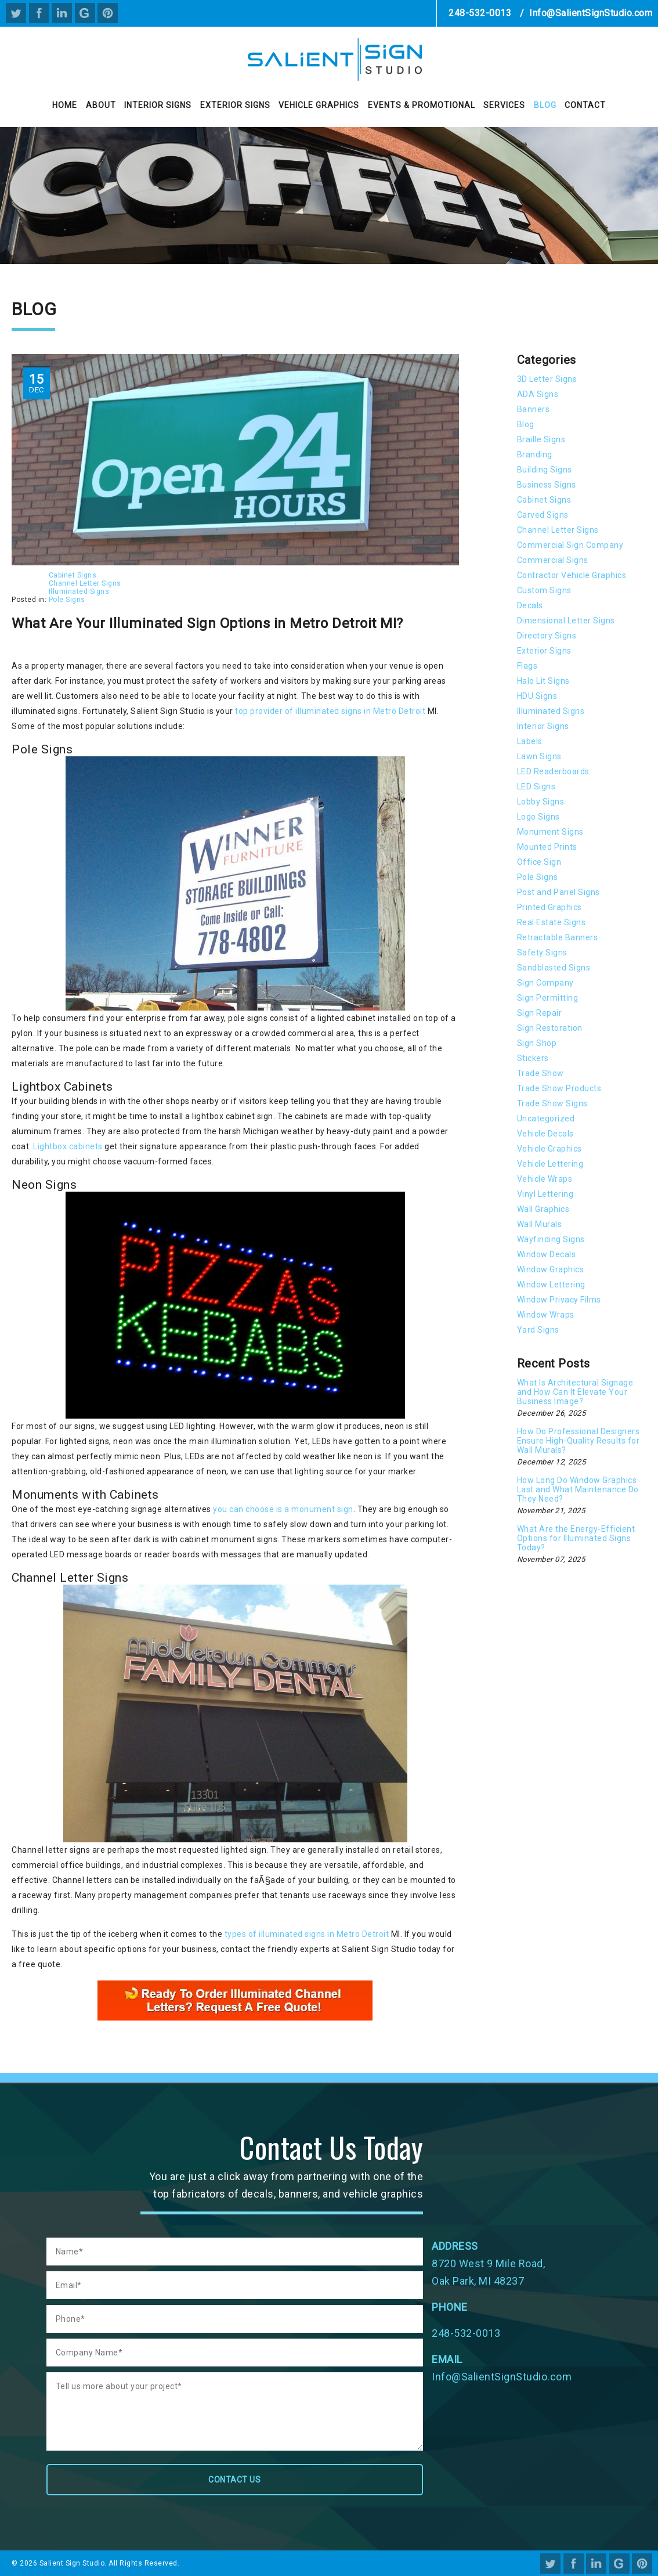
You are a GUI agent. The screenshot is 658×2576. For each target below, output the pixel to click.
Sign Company (545, 982)
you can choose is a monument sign (283, 1509)
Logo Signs (538, 816)
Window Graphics (550, 1269)
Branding (534, 454)
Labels (530, 741)
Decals (530, 605)
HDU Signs (537, 696)
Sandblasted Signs (554, 967)
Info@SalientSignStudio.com (590, 13)
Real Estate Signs (551, 922)
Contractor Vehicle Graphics (572, 575)
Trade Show (540, 1073)
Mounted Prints (547, 847)
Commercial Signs (552, 560)
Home (64, 105)
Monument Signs (550, 831)
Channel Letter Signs (85, 583)
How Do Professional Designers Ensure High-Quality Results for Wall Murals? (578, 1441)
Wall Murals (539, 1224)
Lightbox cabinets (68, 1146)
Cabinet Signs (73, 575)
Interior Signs (157, 105)
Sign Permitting (548, 997)
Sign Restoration (550, 1028)
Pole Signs (67, 600)
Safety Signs (542, 952)
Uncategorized (546, 1118)
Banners (533, 409)
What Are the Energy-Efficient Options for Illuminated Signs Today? (576, 1538)
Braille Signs (541, 439)
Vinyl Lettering (545, 1194)
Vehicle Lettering (550, 1163)
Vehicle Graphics (319, 105)
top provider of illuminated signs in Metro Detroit (331, 711)
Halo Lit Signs (543, 681)
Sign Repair (539, 1013)
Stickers (533, 1058)
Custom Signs (544, 590)
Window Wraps (545, 1314)
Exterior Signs (235, 105)
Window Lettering (551, 1284)
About (101, 105)
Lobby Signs (541, 801)
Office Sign (539, 862)
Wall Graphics (543, 1209)
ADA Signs (538, 394)
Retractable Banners (557, 937)
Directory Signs (547, 635)
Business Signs (546, 484)
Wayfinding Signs (551, 1239)
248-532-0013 (480, 13)
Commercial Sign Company (570, 545)
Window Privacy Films (559, 1299)
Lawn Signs (539, 756)
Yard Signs (538, 1329)
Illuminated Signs (79, 591)
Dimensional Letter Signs (566, 620)
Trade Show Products (559, 1088)
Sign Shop (537, 1043)
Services (504, 105)
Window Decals (546, 1254)
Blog (545, 105)
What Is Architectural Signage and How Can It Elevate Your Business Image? (575, 1392)
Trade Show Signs (552, 1103)
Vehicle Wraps (545, 1179)
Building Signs (544, 469)
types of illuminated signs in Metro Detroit (307, 1934)
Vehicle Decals (545, 1133)
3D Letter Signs (547, 379)
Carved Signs (543, 514)
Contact (585, 105)
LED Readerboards (553, 771)
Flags (527, 665)
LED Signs (536, 786)
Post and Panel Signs (558, 892)
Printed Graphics (549, 907)
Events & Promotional (421, 105)
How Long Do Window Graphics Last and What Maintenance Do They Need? (578, 1489)
